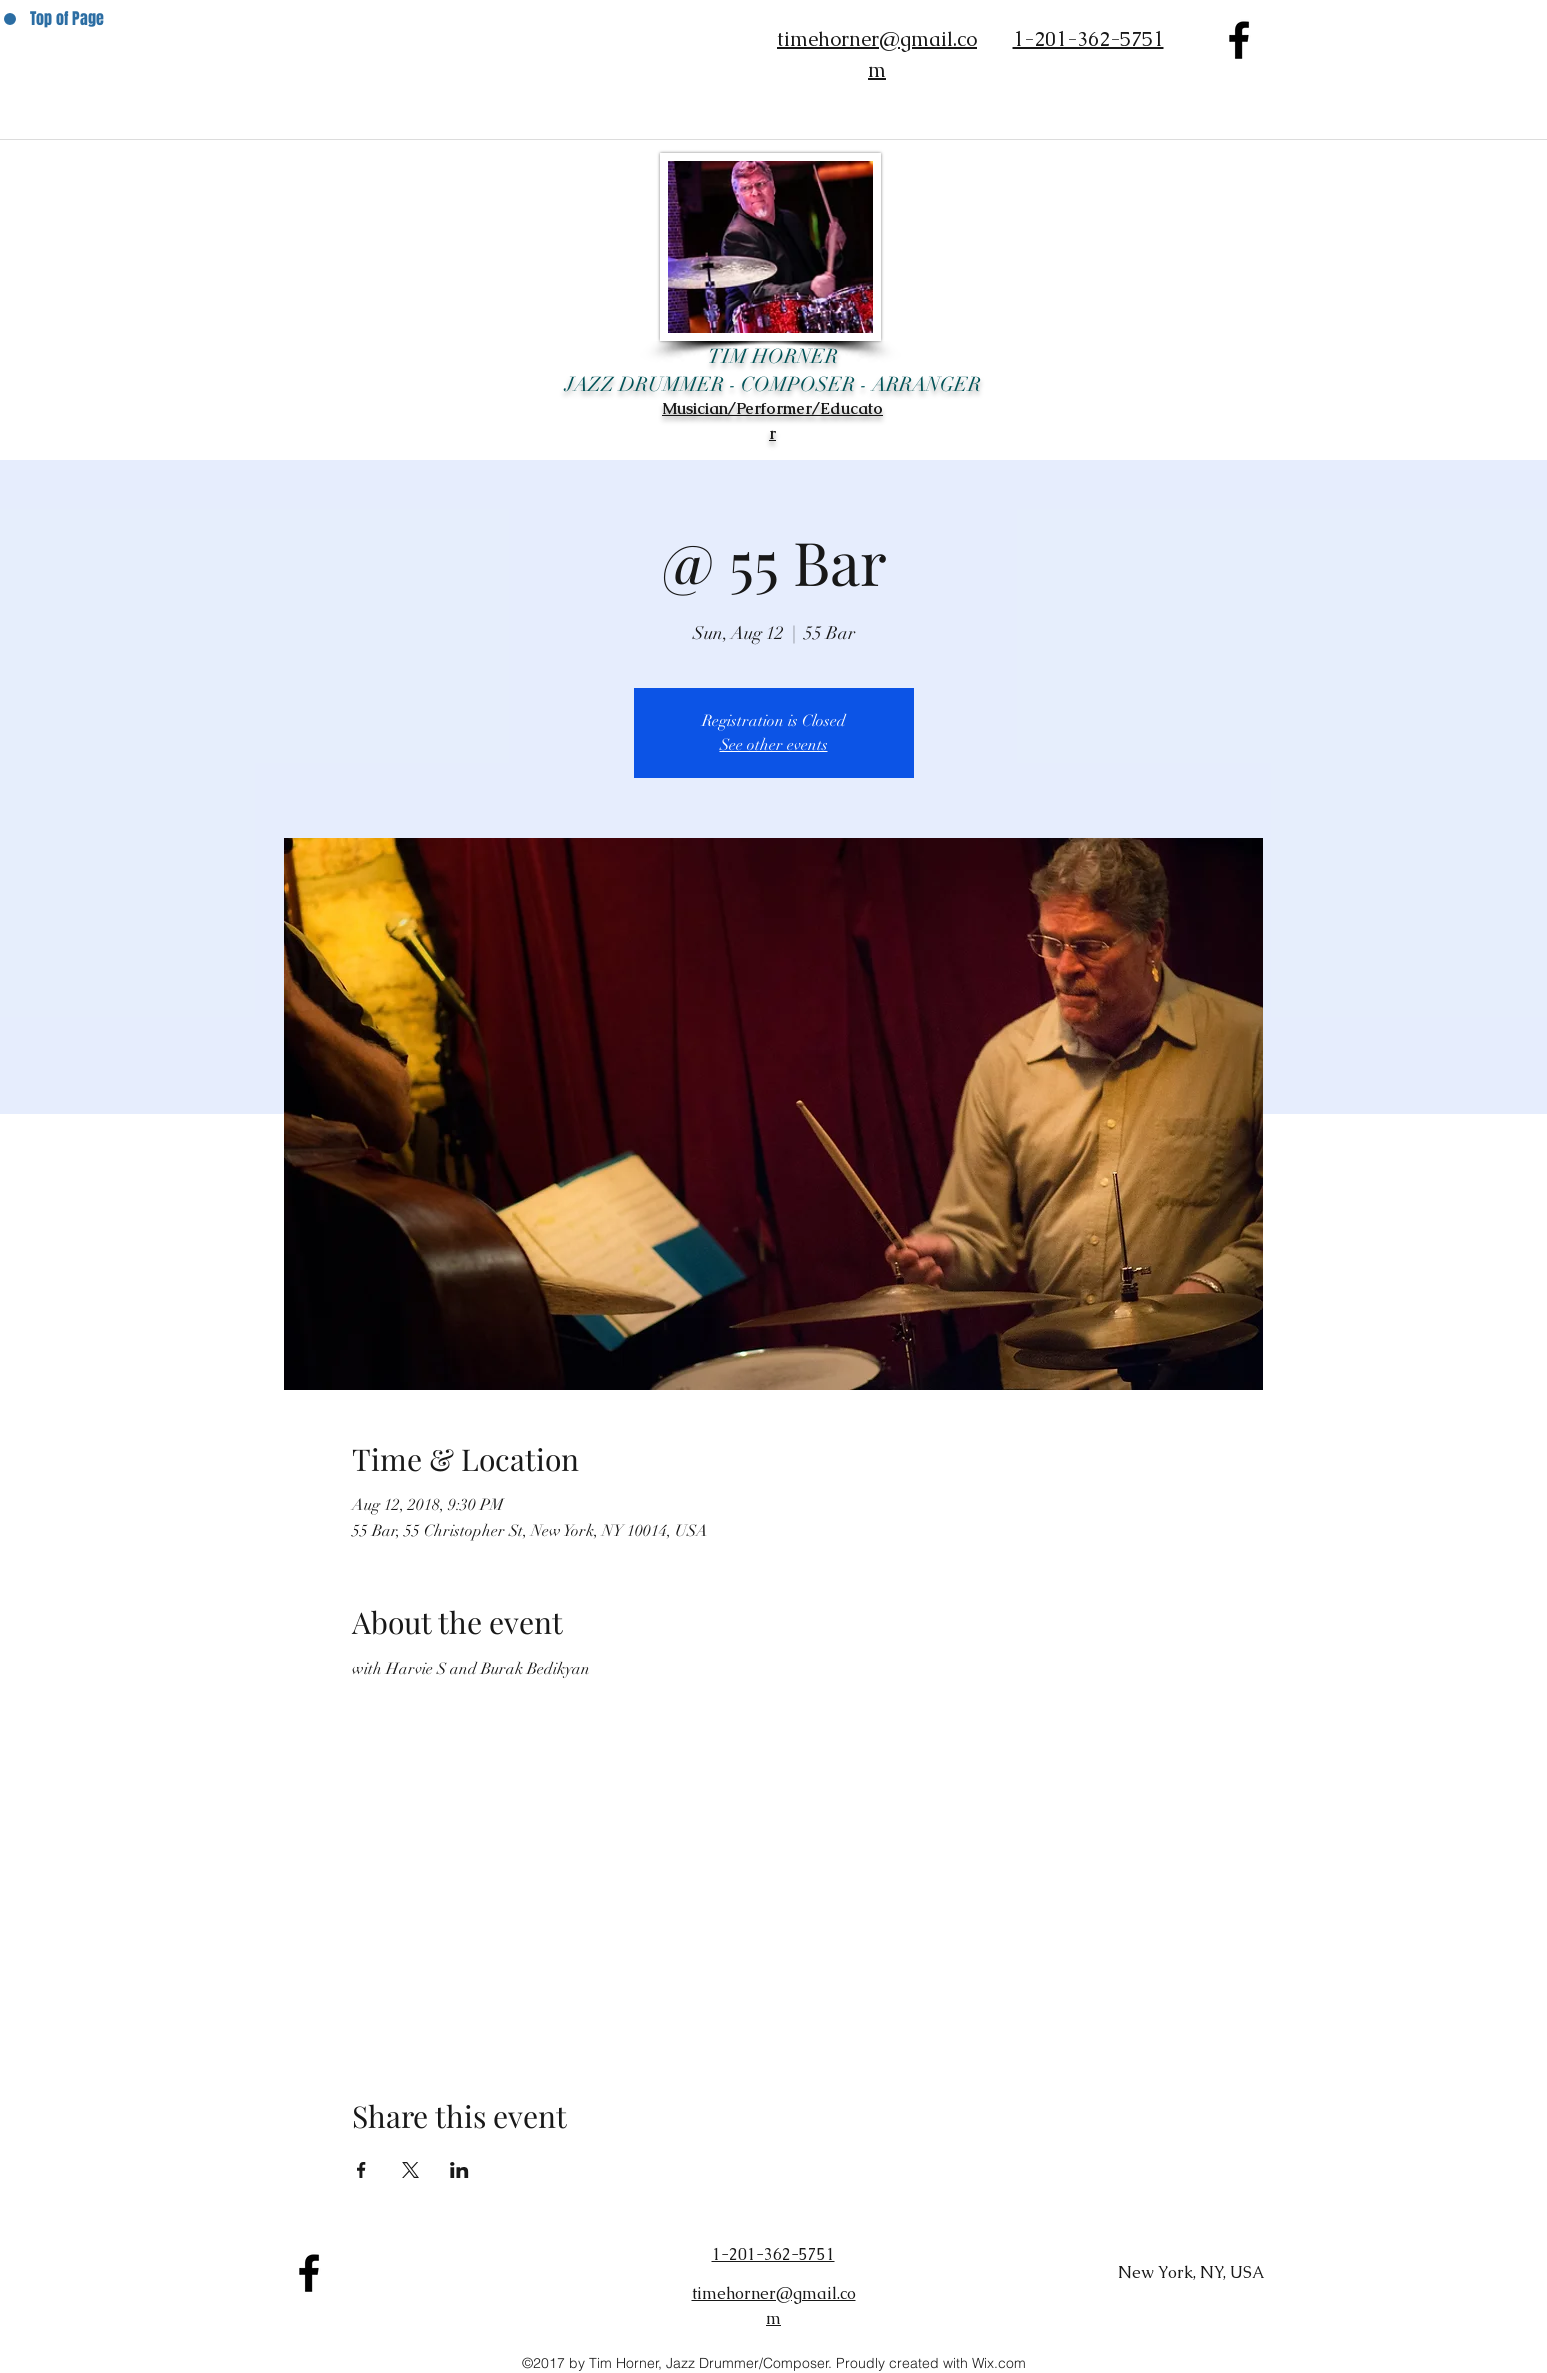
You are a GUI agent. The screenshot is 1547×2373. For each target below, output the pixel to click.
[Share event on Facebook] (361, 2170)
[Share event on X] (410, 2170)
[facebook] (1239, 40)
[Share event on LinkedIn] (459, 2170)
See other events (774, 745)
